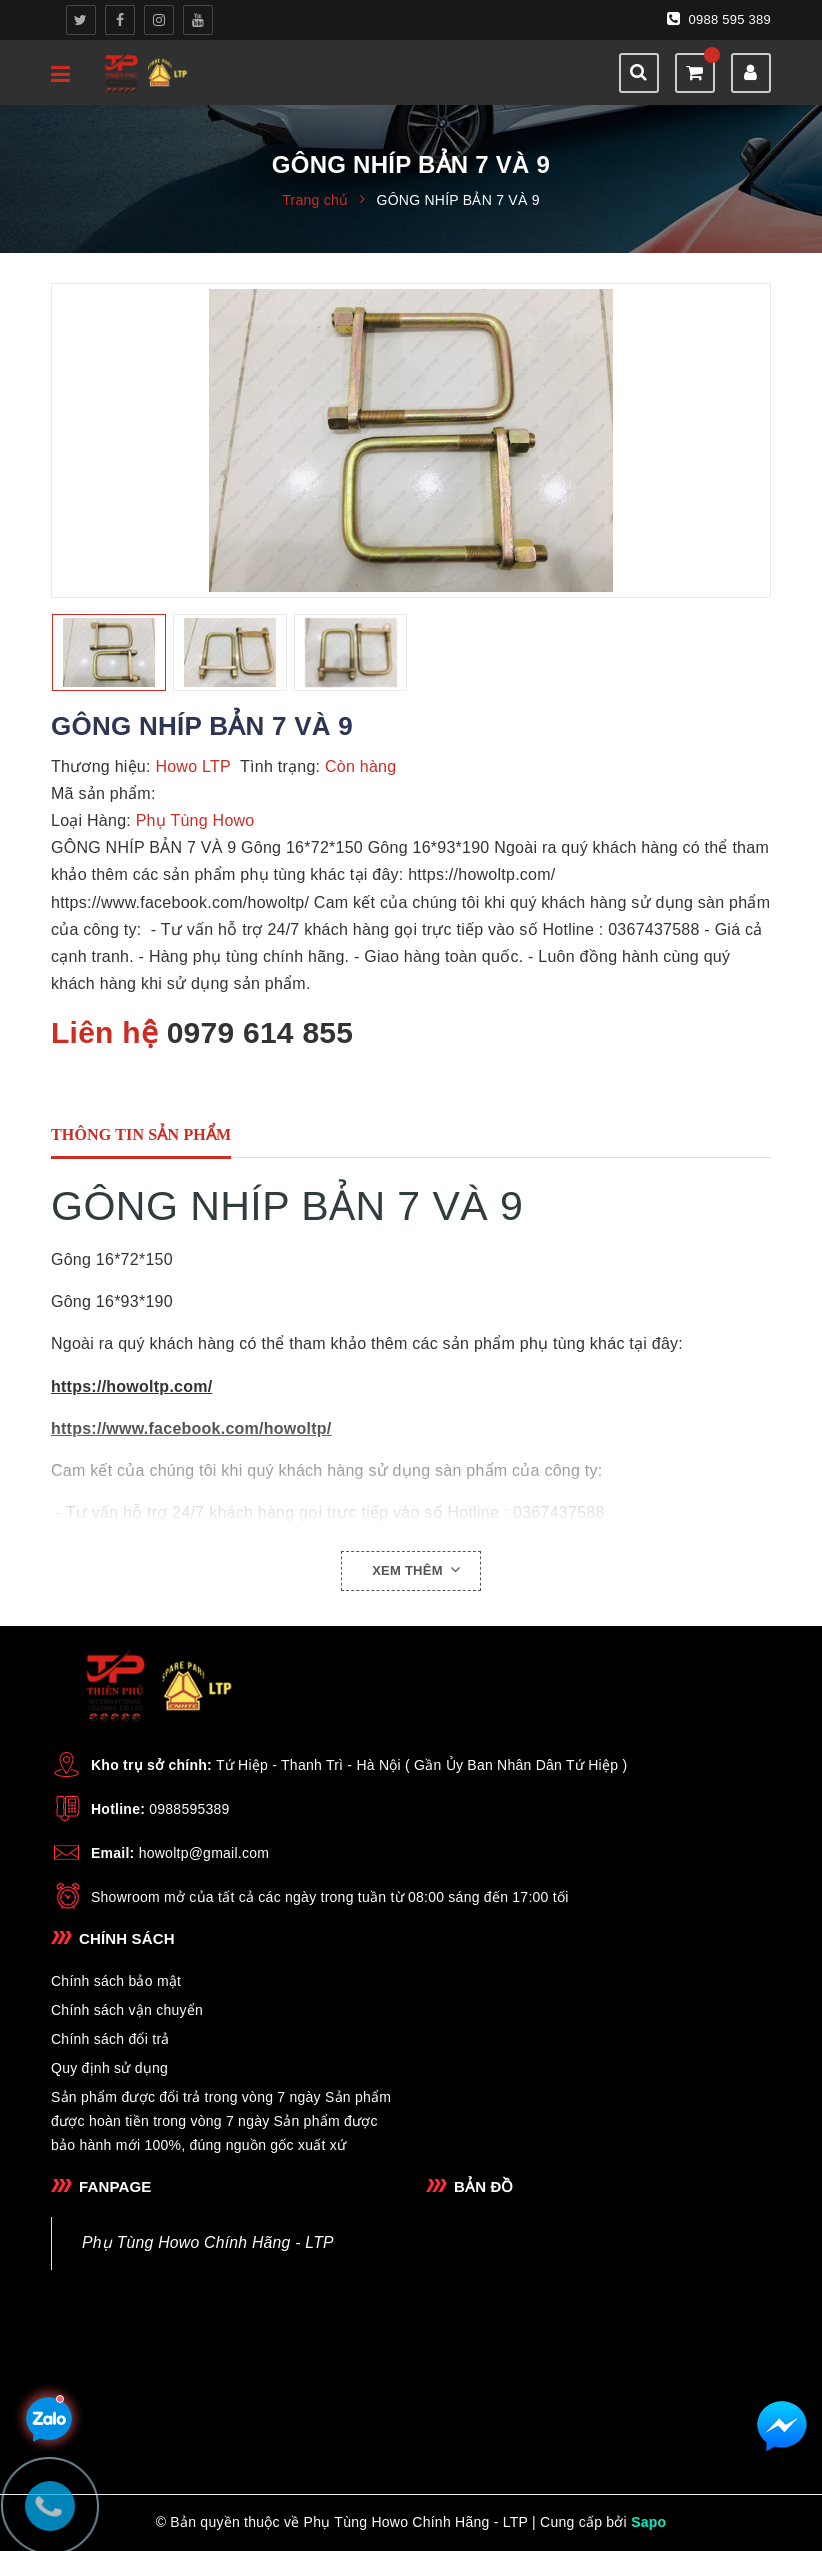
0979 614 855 (260, 1032)
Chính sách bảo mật (116, 1981)
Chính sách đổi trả (110, 2039)
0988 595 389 (719, 19)
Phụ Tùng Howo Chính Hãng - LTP (208, 2242)
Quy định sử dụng (109, 2068)
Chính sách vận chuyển (127, 2010)
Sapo (648, 2522)
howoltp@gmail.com (204, 1853)
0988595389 (189, 1809)
